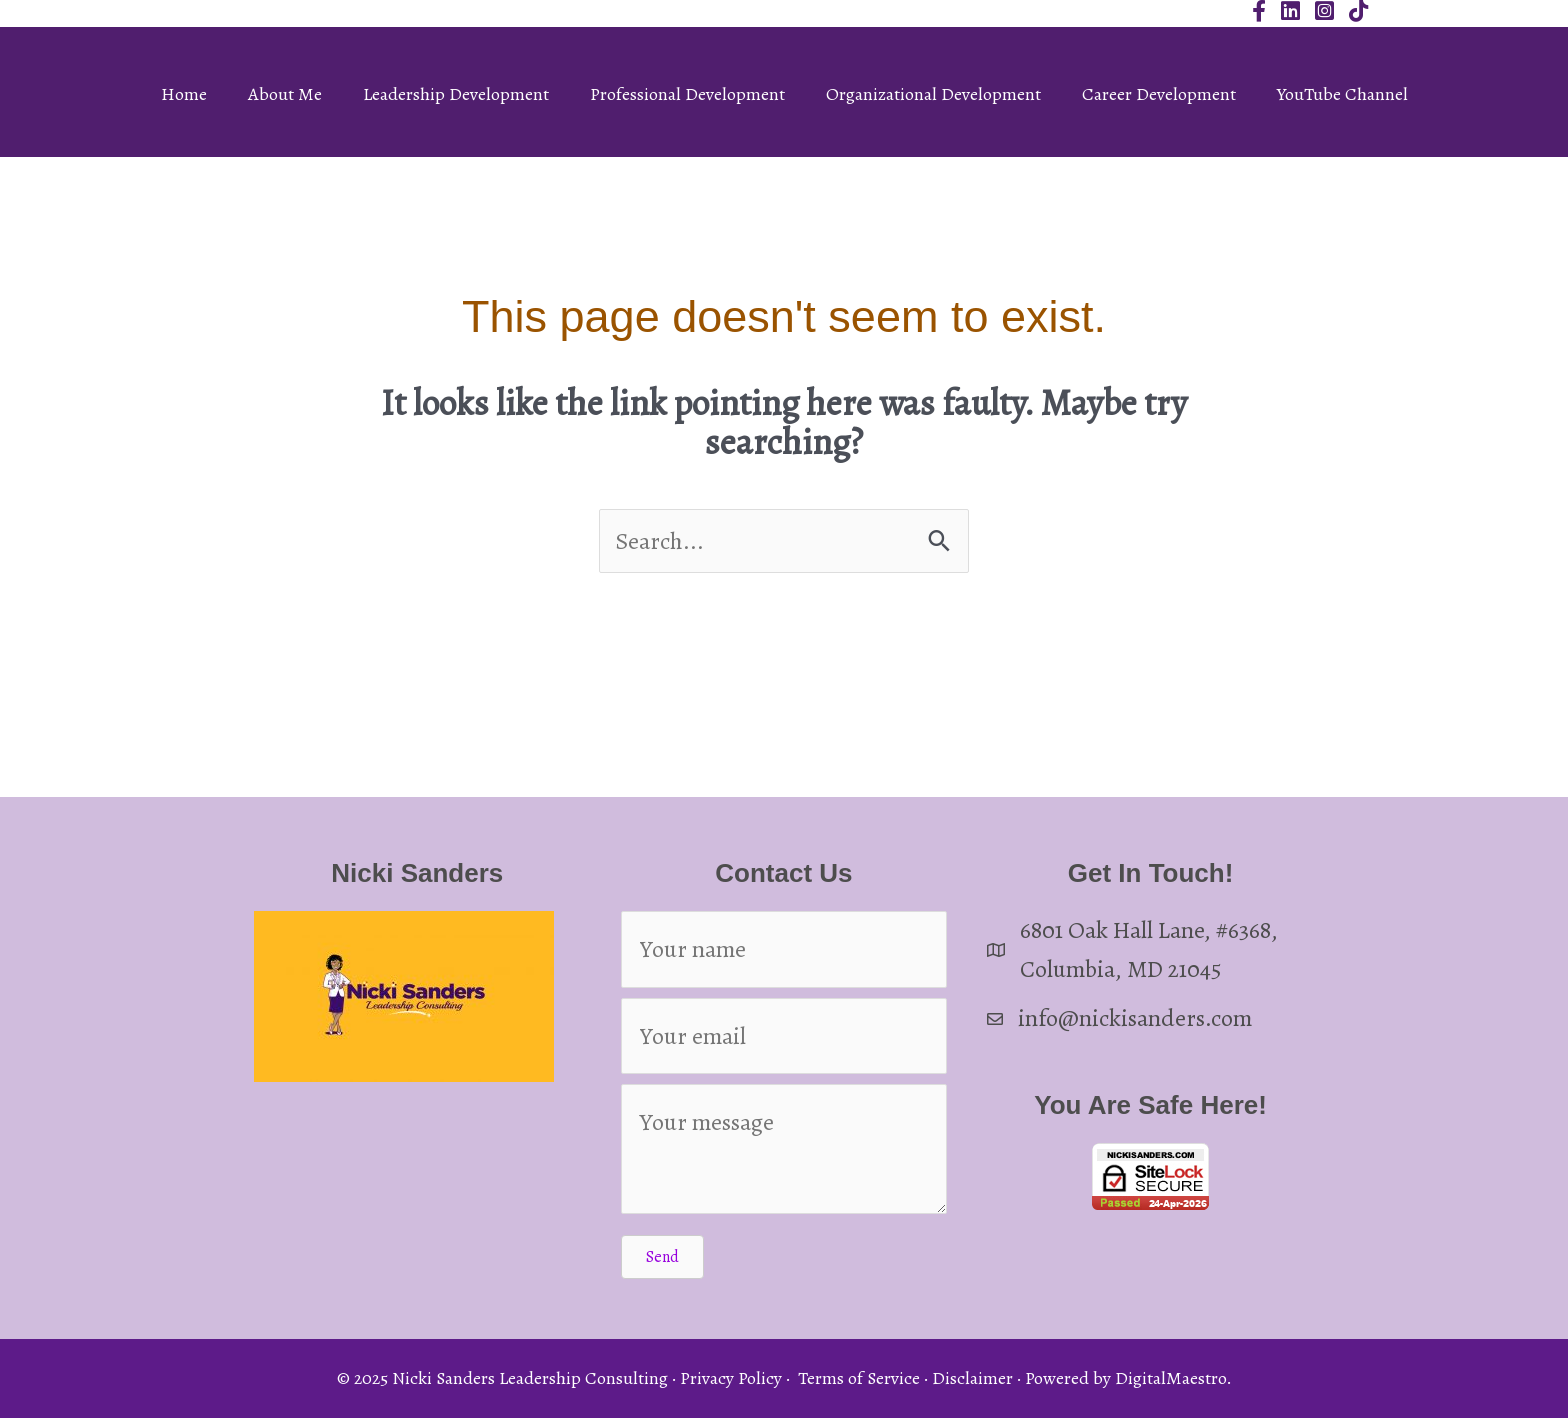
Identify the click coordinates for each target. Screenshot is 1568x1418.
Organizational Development (933, 94)
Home (184, 94)
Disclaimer (972, 1378)
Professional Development (687, 94)
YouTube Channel (1342, 94)
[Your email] (784, 1036)
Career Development (1159, 94)
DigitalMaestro (1170, 1378)
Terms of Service (859, 1378)
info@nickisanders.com (1135, 1018)
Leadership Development (456, 94)
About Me (285, 94)
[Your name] (784, 949)
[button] (662, 1257)
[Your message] (784, 1149)
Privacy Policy (731, 1378)
